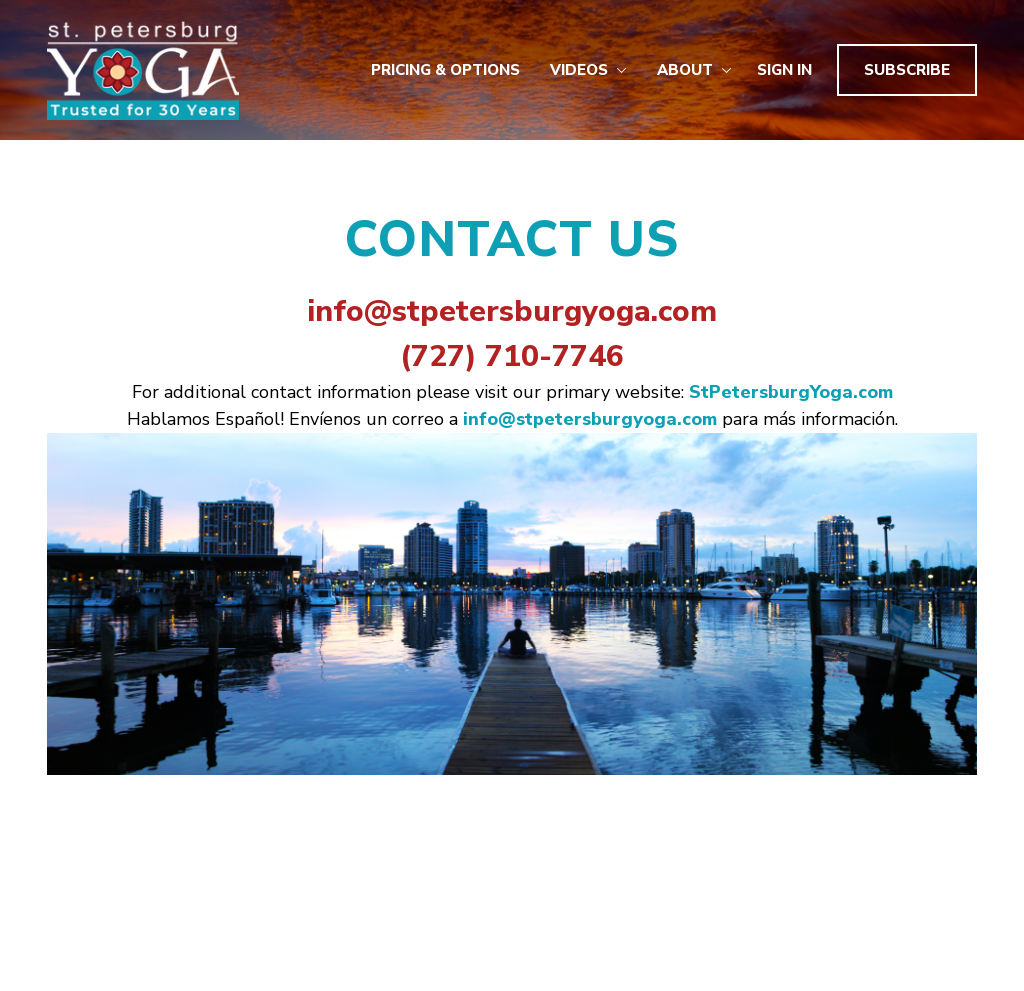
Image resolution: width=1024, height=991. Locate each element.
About (694, 70)
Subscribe (907, 70)
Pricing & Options (445, 70)
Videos (588, 70)
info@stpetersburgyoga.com (512, 311)
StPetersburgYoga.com (791, 392)
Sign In (784, 70)
